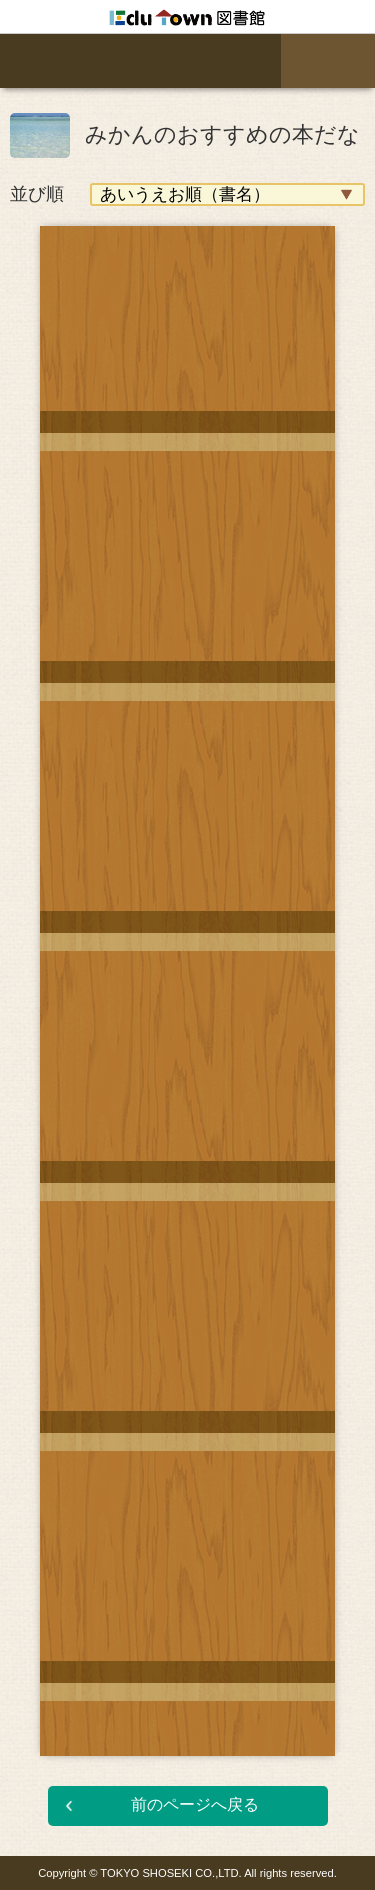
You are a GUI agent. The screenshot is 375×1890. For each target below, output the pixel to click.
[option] (187, 976)
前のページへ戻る (195, 1804)
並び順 (37, 194)
